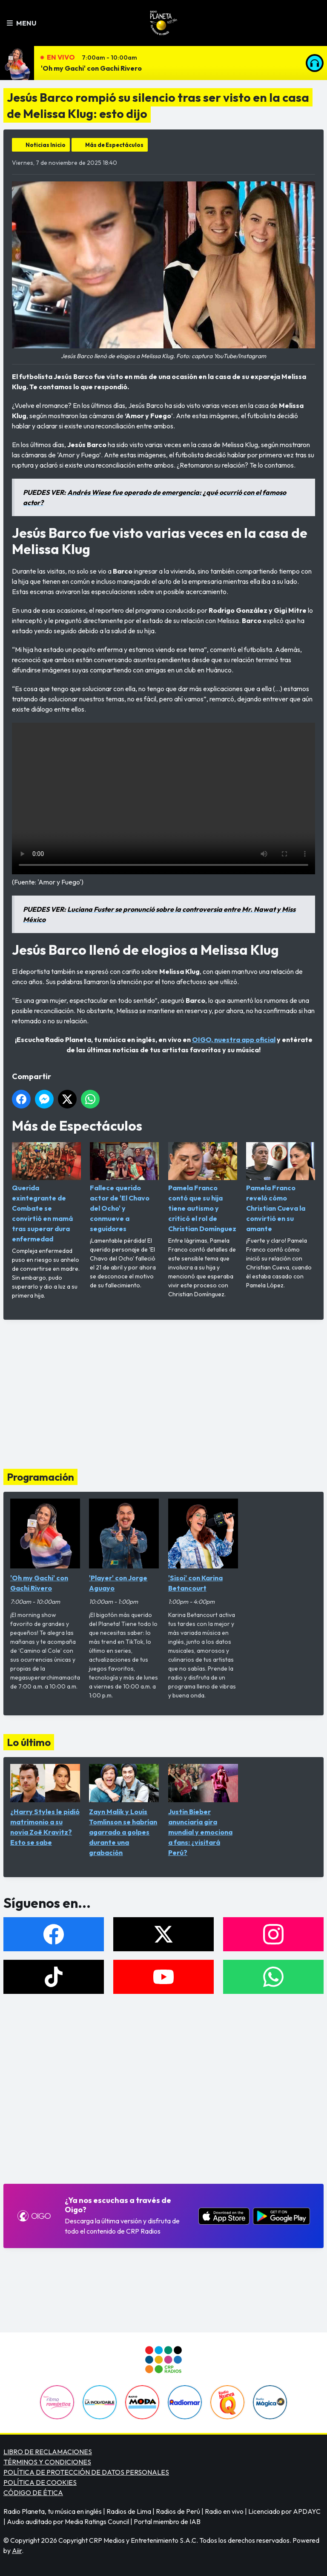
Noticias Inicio (46, 144)
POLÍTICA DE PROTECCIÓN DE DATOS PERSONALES (86, 2472)
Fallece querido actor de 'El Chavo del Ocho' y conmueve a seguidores (124, 1187)
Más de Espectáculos (114, 144)
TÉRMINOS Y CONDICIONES (47, 2462)
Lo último (29, 1742)
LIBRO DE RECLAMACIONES (47, 2451)
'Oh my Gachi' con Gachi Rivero (91, 68)
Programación (40, 1476)
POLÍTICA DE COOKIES (40, 2482)
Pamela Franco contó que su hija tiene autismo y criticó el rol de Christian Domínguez (202, 1187)
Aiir (17, 2550)
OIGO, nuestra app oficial (233, 1039)
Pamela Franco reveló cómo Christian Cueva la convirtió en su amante (280, 1187)
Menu (21, 23)
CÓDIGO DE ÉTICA (33, 2492)
